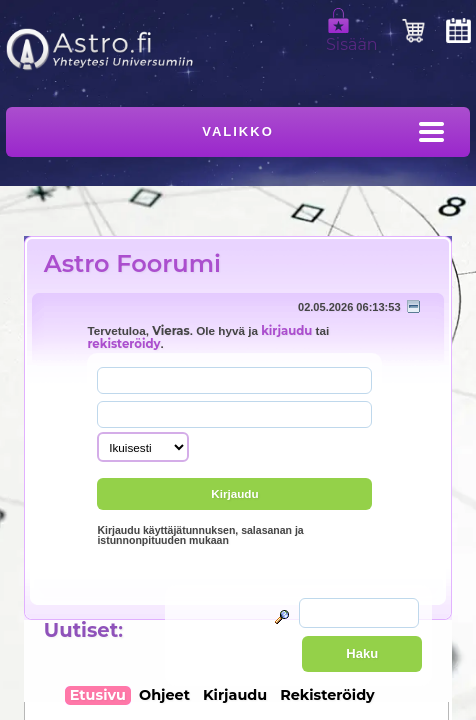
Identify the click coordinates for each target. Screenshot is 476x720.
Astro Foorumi (132, 263)
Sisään (352, 36)
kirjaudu (286, 331)
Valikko (238, 131)
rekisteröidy (123, 344)
